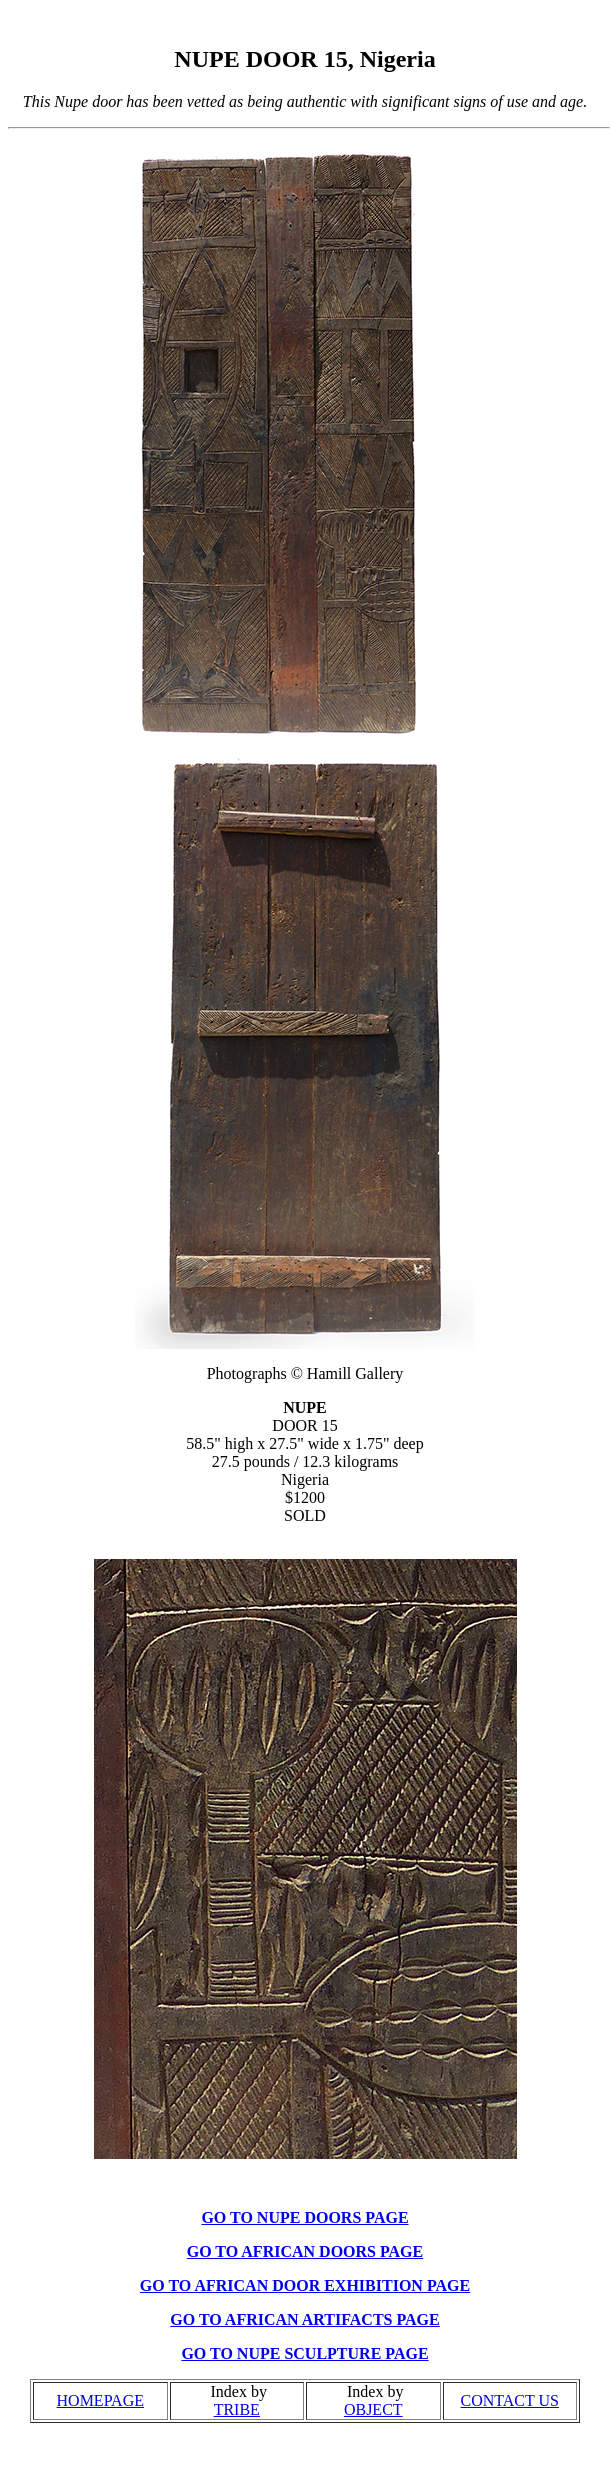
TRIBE (237, 2409)
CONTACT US (510, 2400)
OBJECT (373, 2409)
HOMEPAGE (100, 2400)
